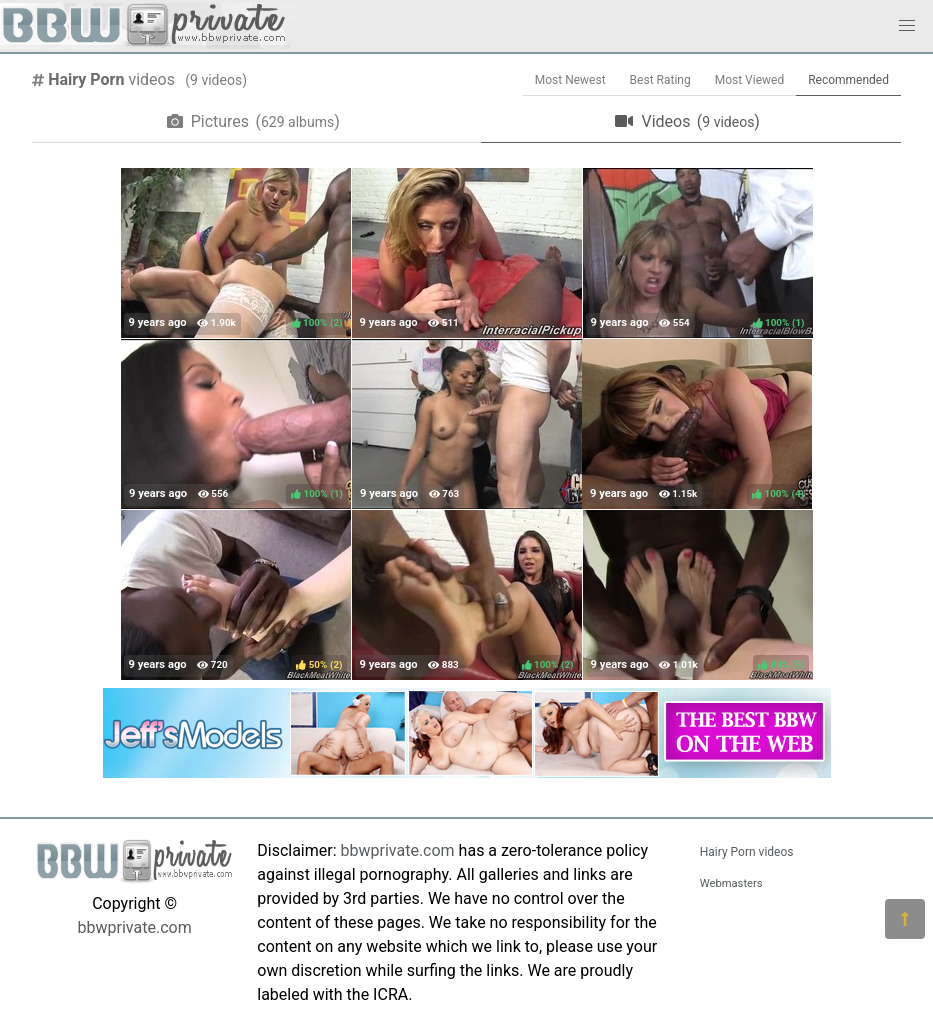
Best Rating (660, 80)
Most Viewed (750, 80)
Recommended (848, 80)
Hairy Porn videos (747, 852)
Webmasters (731, 883)
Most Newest (570, 80)
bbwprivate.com (135, 927)
